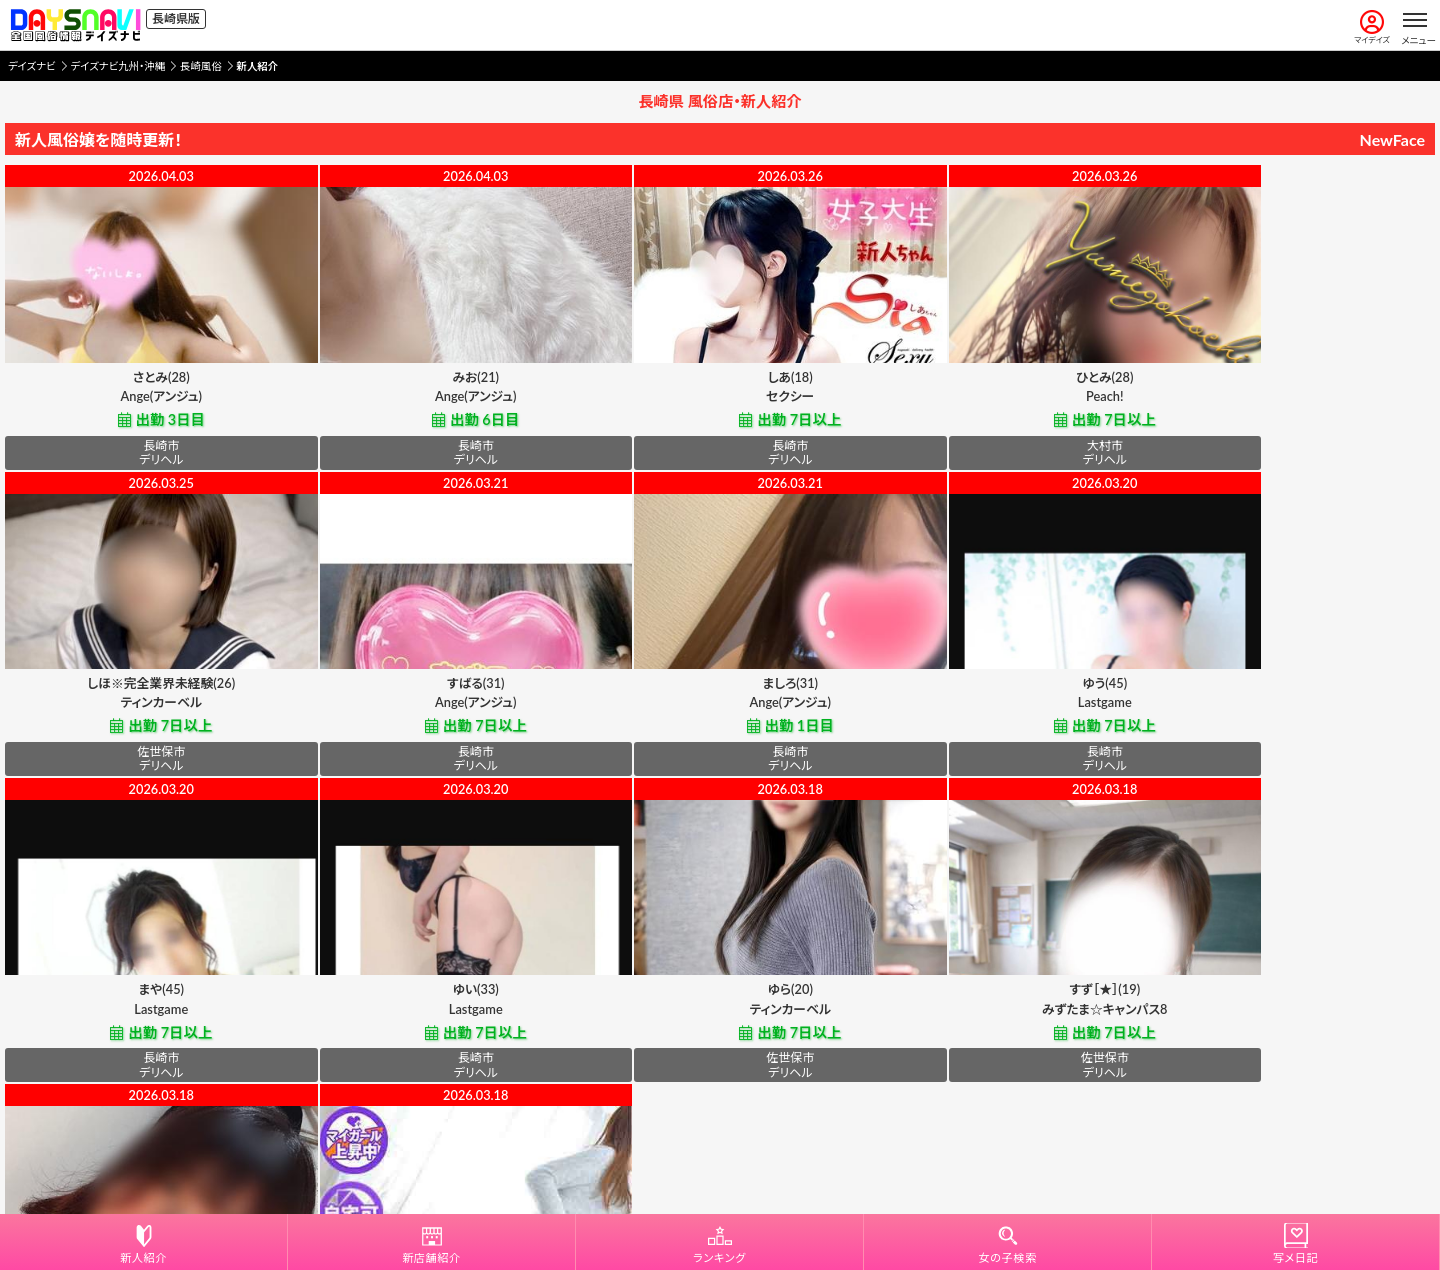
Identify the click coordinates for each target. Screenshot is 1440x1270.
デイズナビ (32, 66)
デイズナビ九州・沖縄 (118, 66)
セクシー (720, 400)
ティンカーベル (1293, 400)
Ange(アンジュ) (146, 400)
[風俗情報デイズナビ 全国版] (75, 25)
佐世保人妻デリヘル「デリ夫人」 (720, 1022)
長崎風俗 (201, 66)
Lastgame (720, 711)
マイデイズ (1372, 27)
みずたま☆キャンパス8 (434, 1022)
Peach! (1007, 400)
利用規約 (654, 1154)
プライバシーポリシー (752, 1154)
